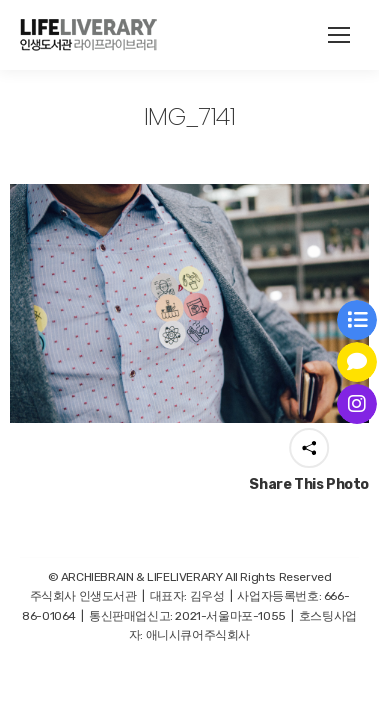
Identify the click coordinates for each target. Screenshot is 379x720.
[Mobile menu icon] (339, 35)
